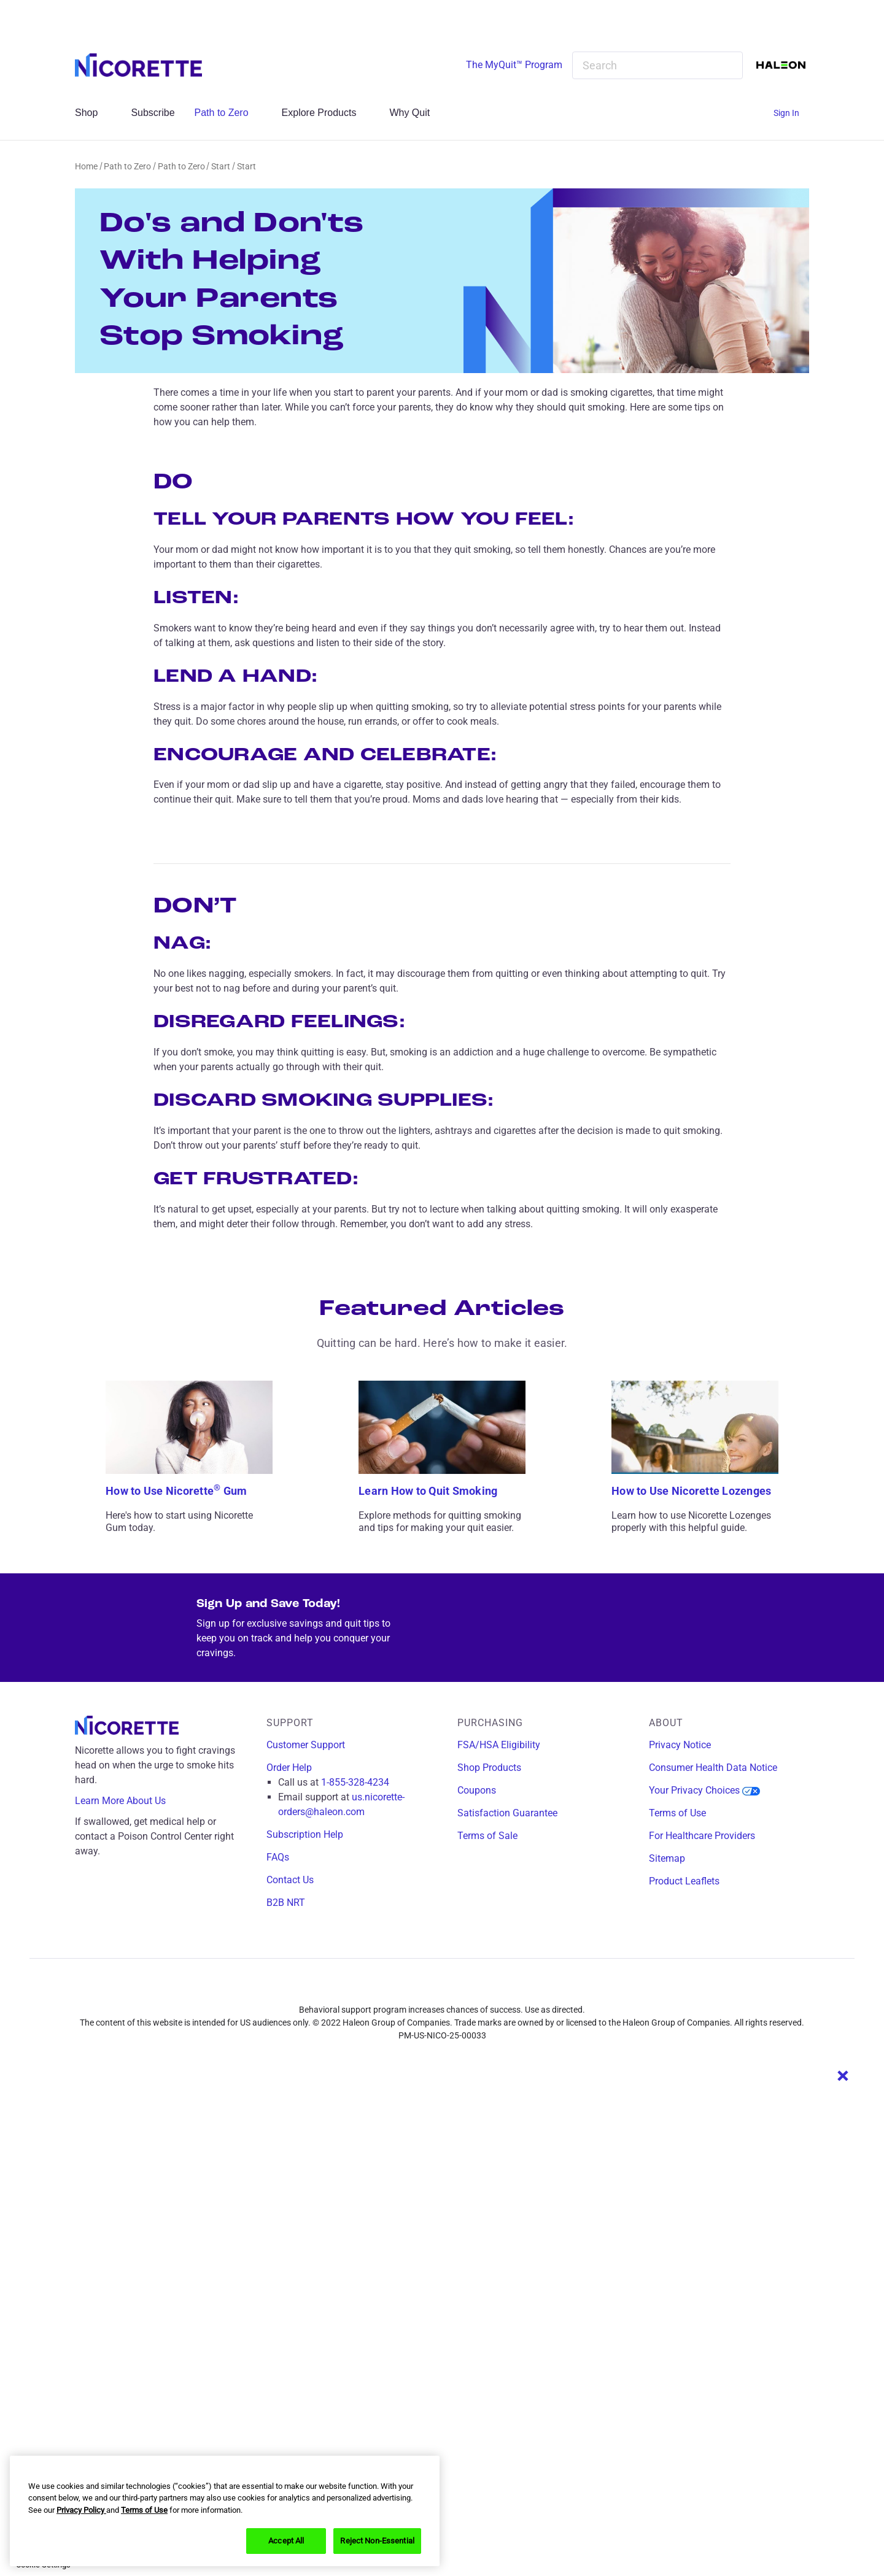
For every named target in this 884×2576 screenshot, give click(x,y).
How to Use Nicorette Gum (176, 1490)
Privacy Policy (81, 2510)
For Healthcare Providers (702, 1835)
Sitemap (667, 1858)
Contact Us (290, 1880)
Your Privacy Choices (704, 1790)
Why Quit (416, 112)
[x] (459, 1988)
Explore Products (326, 112)
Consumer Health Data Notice (713, 1767)
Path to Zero (228, 112)
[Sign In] (791, 113)
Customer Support (305, 1745)
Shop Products (489, 1767)
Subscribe (152, 112)
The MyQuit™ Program (514, 65)
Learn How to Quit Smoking (428, 1490)
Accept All (286, 2540)
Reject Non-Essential (377, 2540)
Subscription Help (304, 1834)
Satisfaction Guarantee (507, 1813)
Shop (93, 112)
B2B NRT (285, 1902)
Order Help (289, 1767)
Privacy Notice (680, 1745)
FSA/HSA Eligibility (498, 1745)
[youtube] (486, 1988)
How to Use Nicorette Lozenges (691, 1490)
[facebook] (405, 1988)
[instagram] (432, 1988)
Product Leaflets (684, 1881)
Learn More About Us (129, 1801)
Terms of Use (677, 1813)
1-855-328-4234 (355, 1782)
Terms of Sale (487, 1835)
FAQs (277, 1857)
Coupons (476, 1790)
